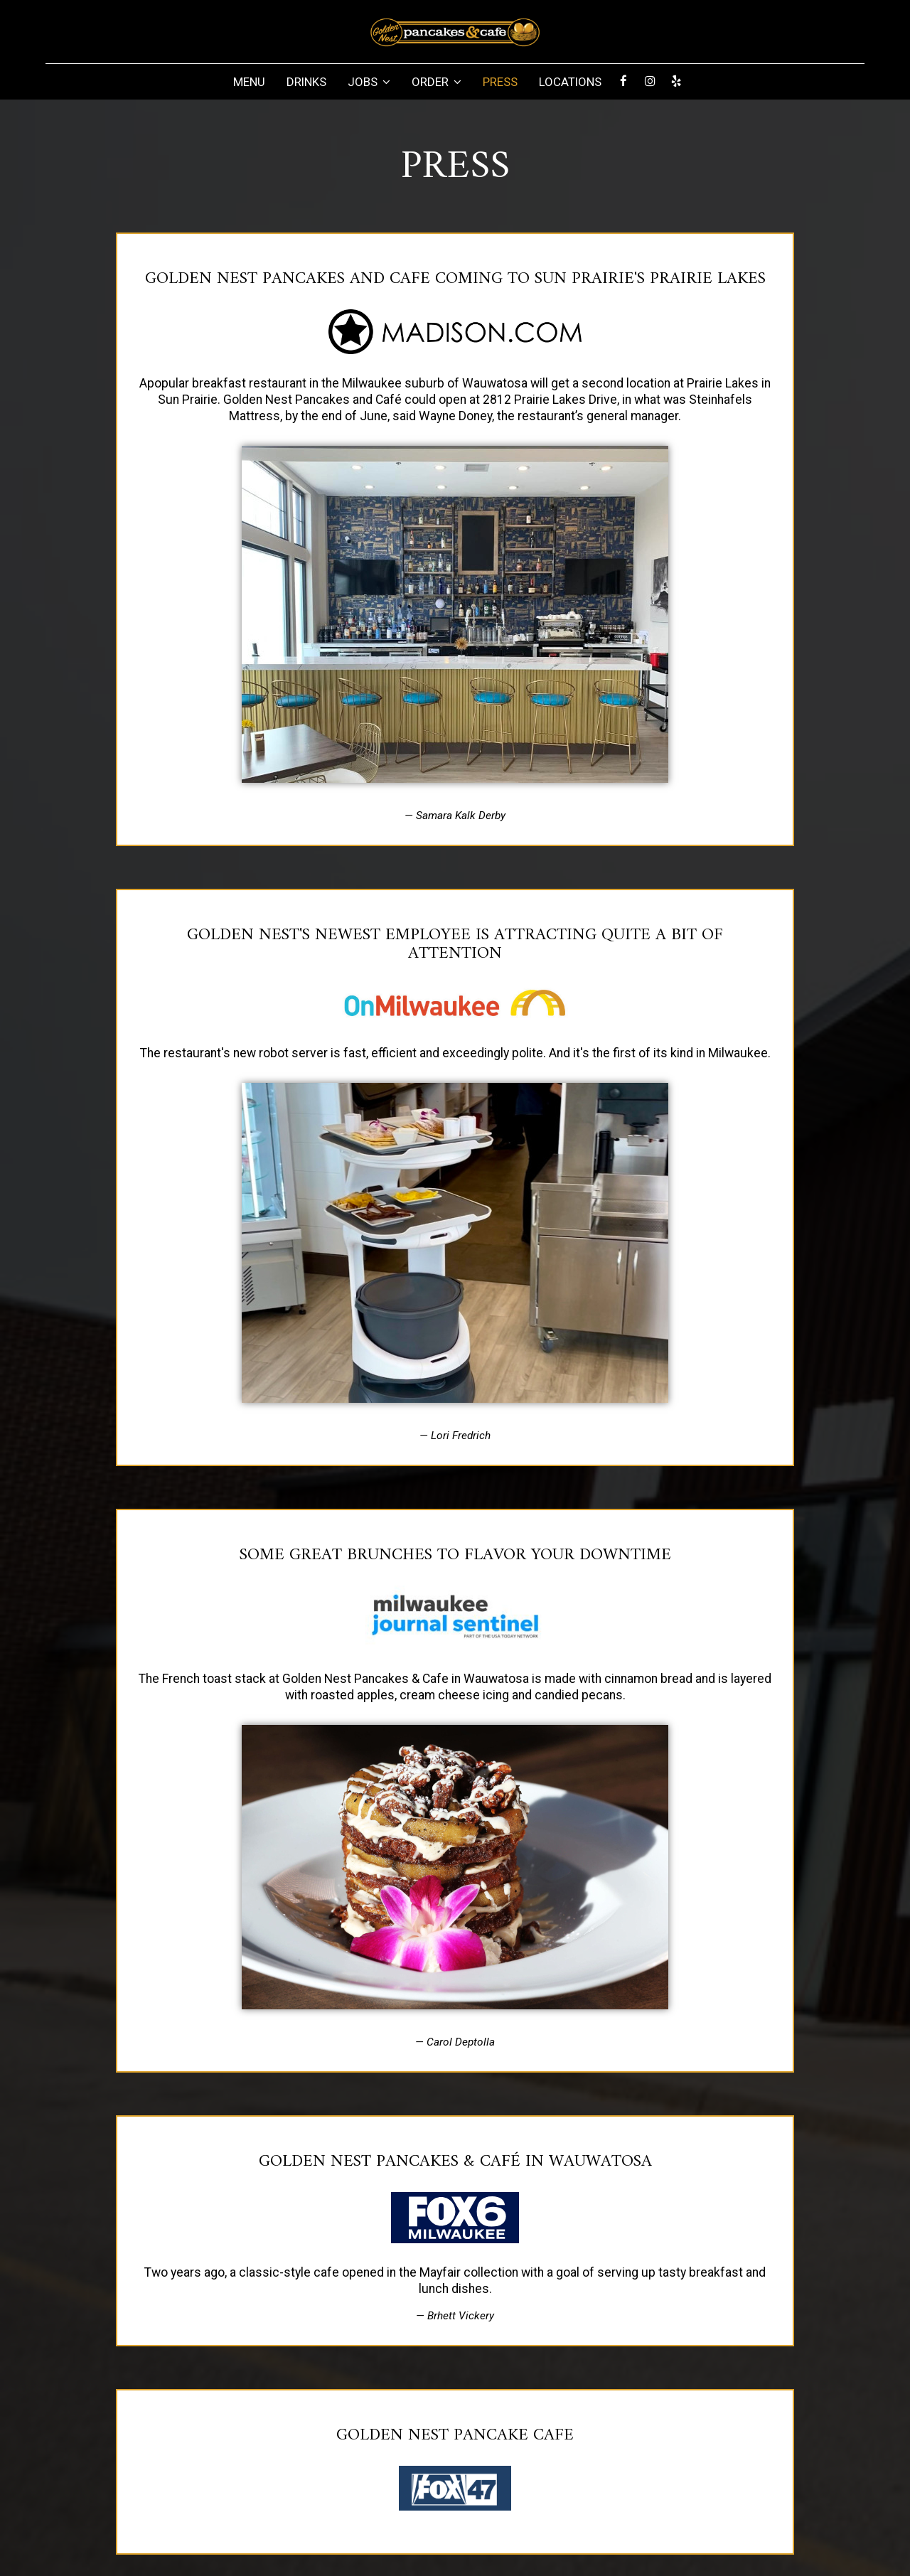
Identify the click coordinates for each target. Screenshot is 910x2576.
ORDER (436, 82)
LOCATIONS (570, 82)
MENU (249, 82)
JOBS (369, 82)
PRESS (500, 82)
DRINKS (306, 82)
